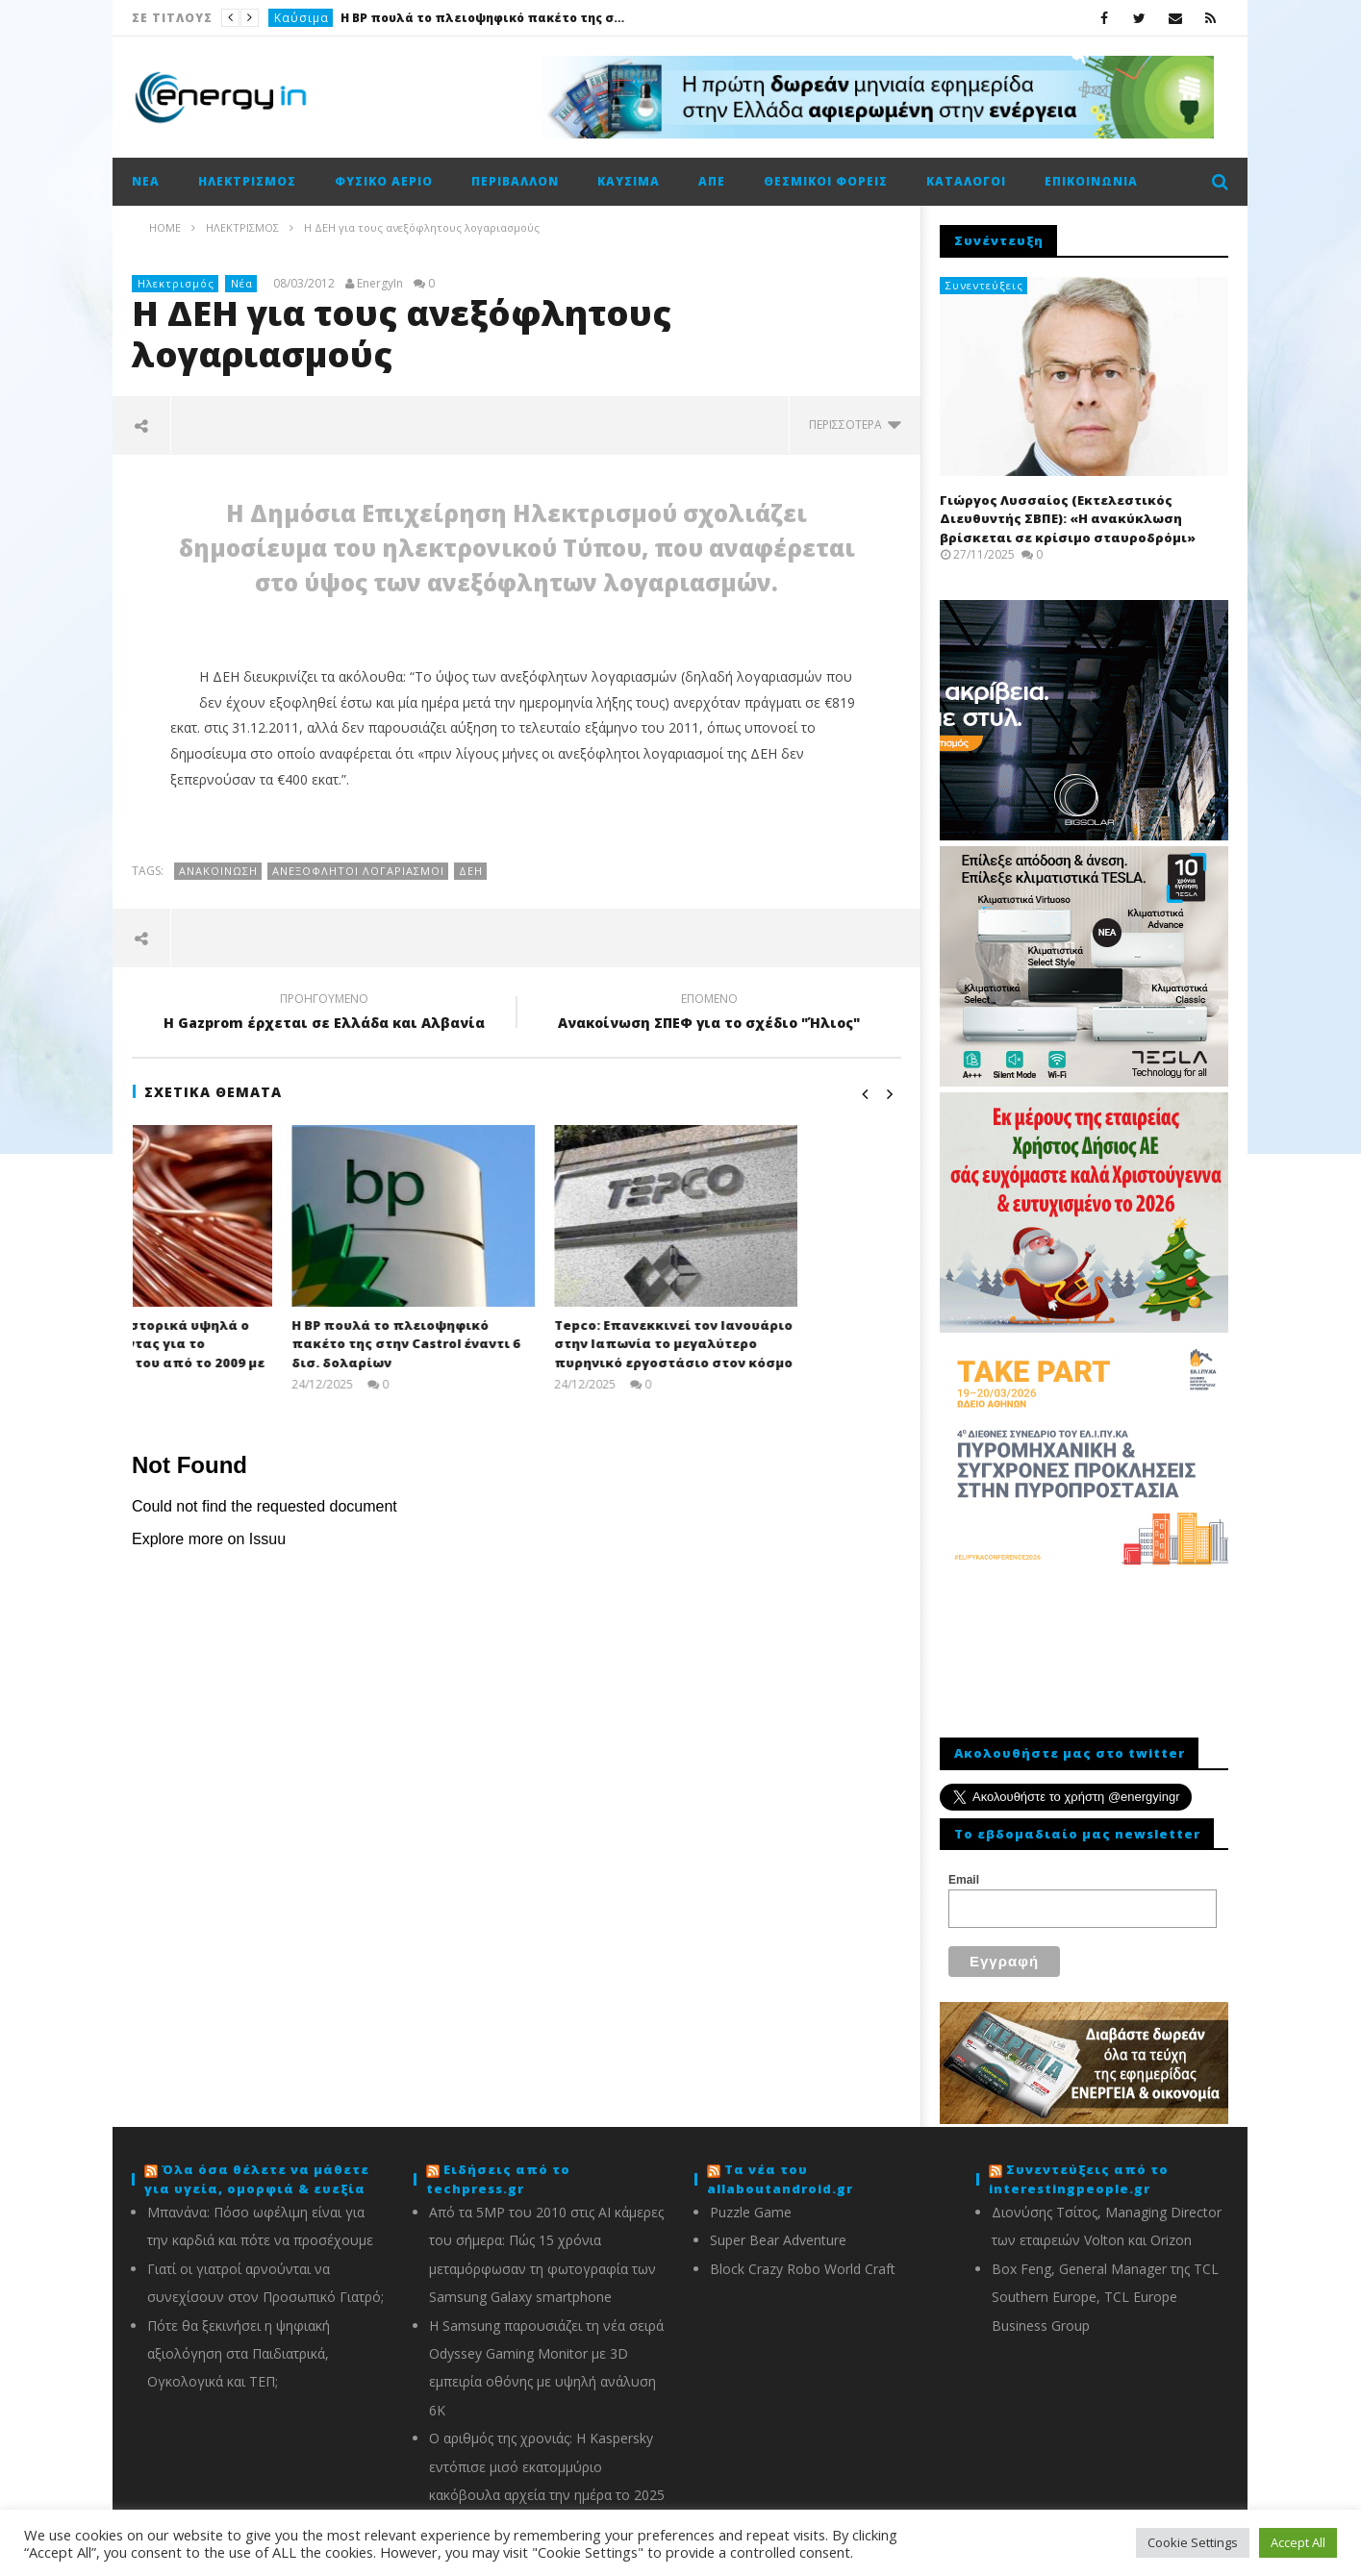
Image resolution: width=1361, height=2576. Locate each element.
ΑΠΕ (711, 181)
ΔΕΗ (471, 870)
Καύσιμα (301, 18)
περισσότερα (855, 424)
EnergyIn (380, 283)
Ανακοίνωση (218, 870)
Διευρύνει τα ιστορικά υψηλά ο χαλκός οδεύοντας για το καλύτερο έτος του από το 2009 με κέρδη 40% (250, 1353)
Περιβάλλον (515, 181)
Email (963, 1880)
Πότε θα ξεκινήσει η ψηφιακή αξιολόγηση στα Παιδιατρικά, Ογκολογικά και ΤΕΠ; (238, 2342)
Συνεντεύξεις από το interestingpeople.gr (1079, 2167)
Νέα (146, 181)
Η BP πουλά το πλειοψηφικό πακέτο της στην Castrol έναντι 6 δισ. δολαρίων (484, 18)
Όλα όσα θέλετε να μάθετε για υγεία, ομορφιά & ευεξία (256, 2167)
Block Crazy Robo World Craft (802, 2257)
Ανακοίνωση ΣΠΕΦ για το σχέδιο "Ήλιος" (709, 1013)
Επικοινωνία (1091, 181)
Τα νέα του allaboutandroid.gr (780, 2167)
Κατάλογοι (966, 181)
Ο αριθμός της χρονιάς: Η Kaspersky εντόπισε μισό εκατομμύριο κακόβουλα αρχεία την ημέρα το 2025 (547, 2454)
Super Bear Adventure (778, 2228)
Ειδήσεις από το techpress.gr (498, 2167)
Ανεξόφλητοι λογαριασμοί (358, 870)
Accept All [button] (1298, 2542)
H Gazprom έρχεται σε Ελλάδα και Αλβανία (324, 1013)
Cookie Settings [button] (1192, 2542)
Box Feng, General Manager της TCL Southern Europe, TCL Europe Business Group (1105, 2285)
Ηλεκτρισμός (247, 181)
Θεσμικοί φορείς (826, 181)
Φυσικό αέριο (384, 181)
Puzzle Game (751, 2200)
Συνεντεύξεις (984, 285)
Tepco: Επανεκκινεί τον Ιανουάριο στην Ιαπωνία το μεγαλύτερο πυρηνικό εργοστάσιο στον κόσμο (776, 1343)
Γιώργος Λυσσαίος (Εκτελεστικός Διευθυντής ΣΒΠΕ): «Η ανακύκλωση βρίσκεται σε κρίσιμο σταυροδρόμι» (1068, 518)
